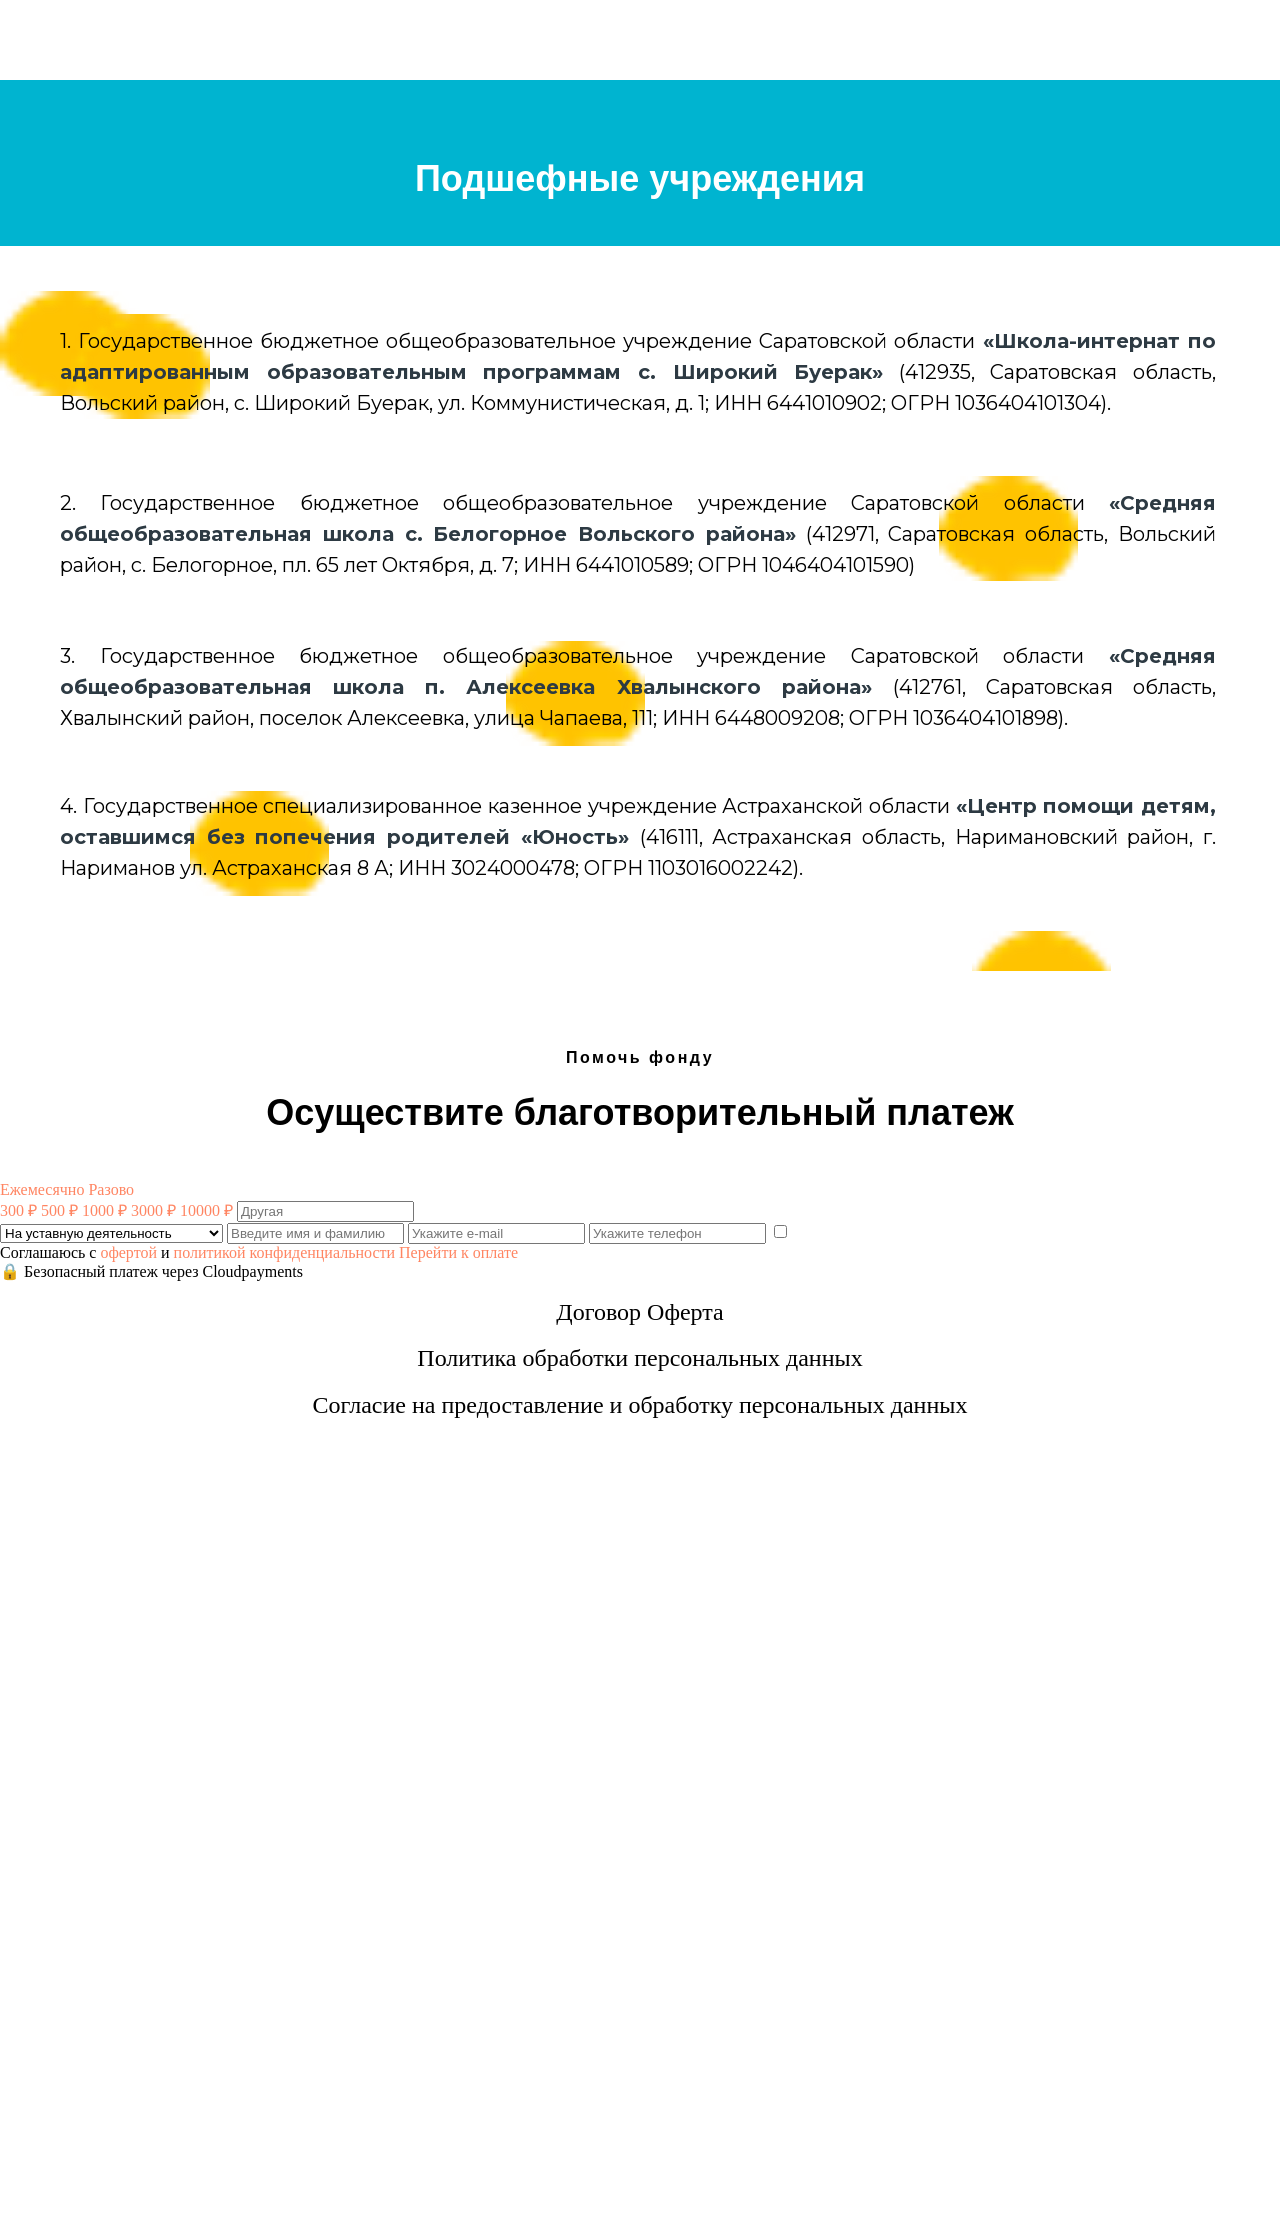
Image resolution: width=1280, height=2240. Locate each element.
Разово (111, 1189)
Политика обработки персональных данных (639, 1358)
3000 (153, 1210)
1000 (104, 1210)
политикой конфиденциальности (285, 1252)
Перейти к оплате (458, 1252)
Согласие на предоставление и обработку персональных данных (640, 1405)
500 (59, 1210)
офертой (128, 1252)
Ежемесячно (42, 1189)
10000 (206, 1210)
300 (18, 1210)
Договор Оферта (639, 1312)
